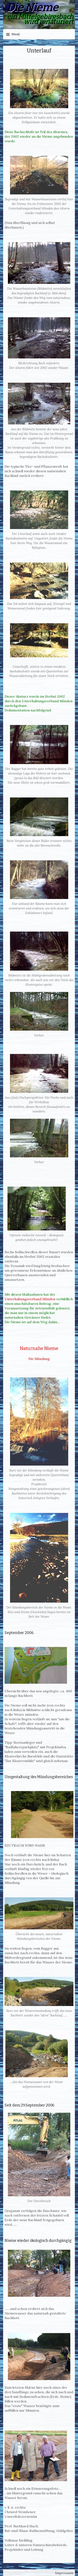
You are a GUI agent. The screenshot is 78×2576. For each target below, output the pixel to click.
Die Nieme (32, 7)
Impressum (64, 2573)
